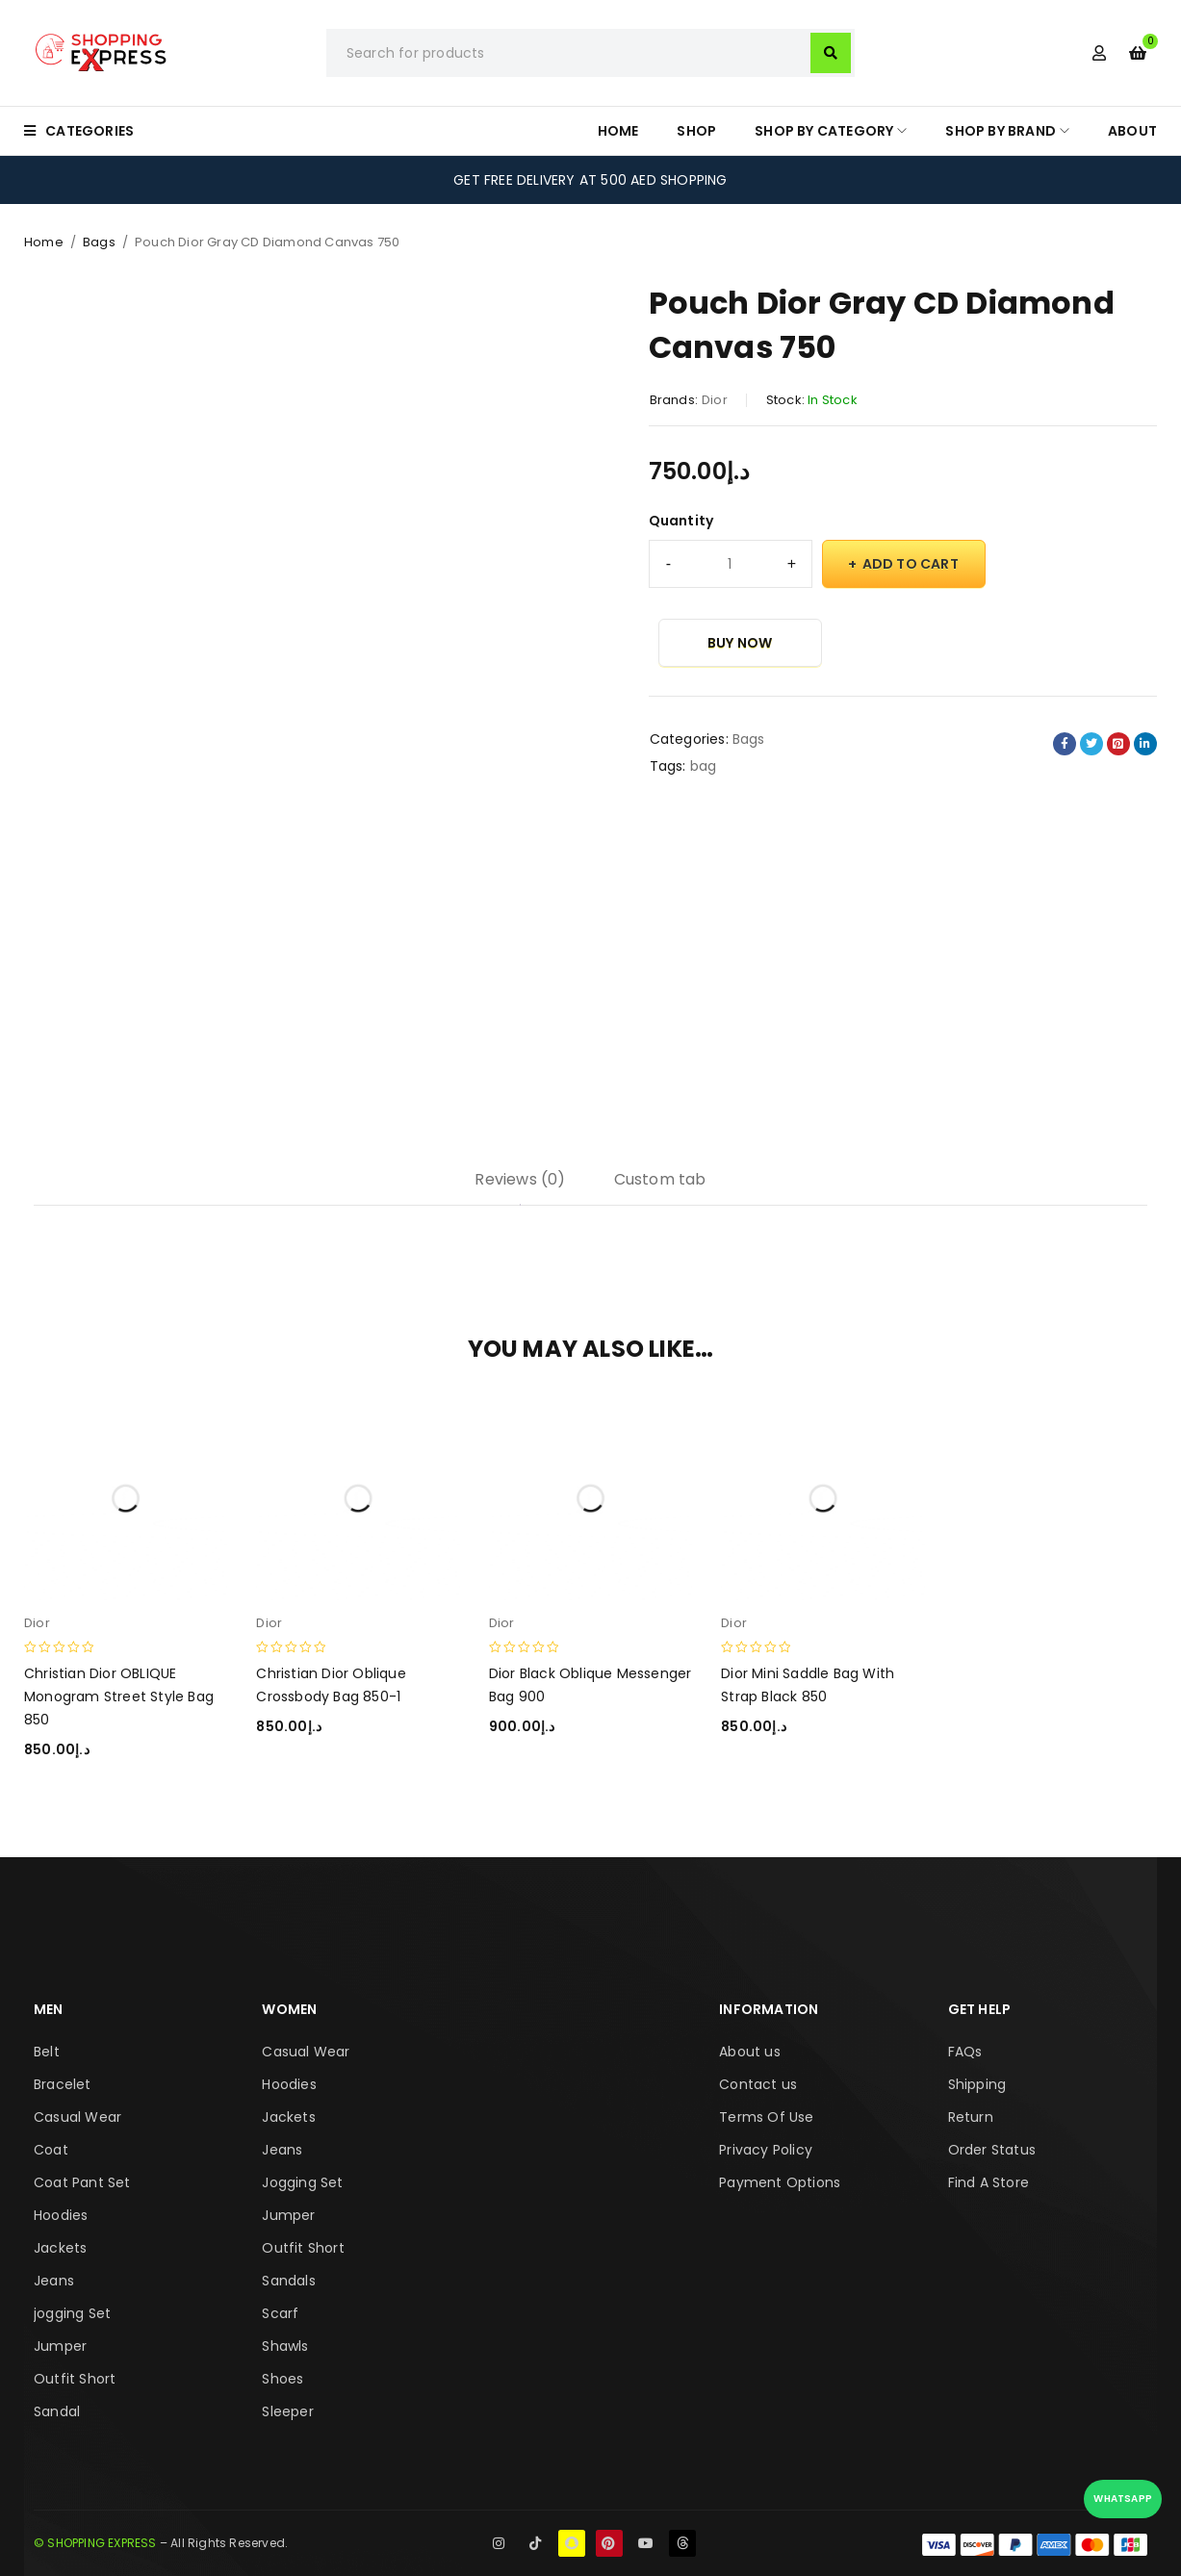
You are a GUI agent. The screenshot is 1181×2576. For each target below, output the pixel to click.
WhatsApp (1122, 2498)
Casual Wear (77, 2117)
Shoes (282, 2378)
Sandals (288, 2280)
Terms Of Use (766, 2117)
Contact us (758, 2084)
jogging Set (72, 2313)
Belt (47, 2051)
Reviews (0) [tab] (520, 1179)
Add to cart (910, 564)
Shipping (977, 2084)
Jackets (60, 2247)
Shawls (285, 2346)
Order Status (992, 2149)
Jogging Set (302, 2182)
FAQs (965, 2051)
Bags (99, 242)
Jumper (60, 2346)
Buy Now (739, 642)
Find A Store (988, 2182)
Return (970, 2117)
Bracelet (62, 2084)
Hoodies (61, 2215)
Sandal (57, 2411)
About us (750, 2051)
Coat (51, 2149)
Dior (715, 400)
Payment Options (779, 2182)
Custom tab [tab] (660, 1179)
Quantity (681, 520)
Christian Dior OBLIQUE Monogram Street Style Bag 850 (119, 1696)
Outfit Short (75, 2378)
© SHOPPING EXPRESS (95, 2543)
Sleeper (287, 2411)
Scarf (280, 2313)
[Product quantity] (730, 564)
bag (703, 766)
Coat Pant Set (82, 2182)
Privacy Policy (765, 2149)
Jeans (54, 2280)
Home (44, 242)
